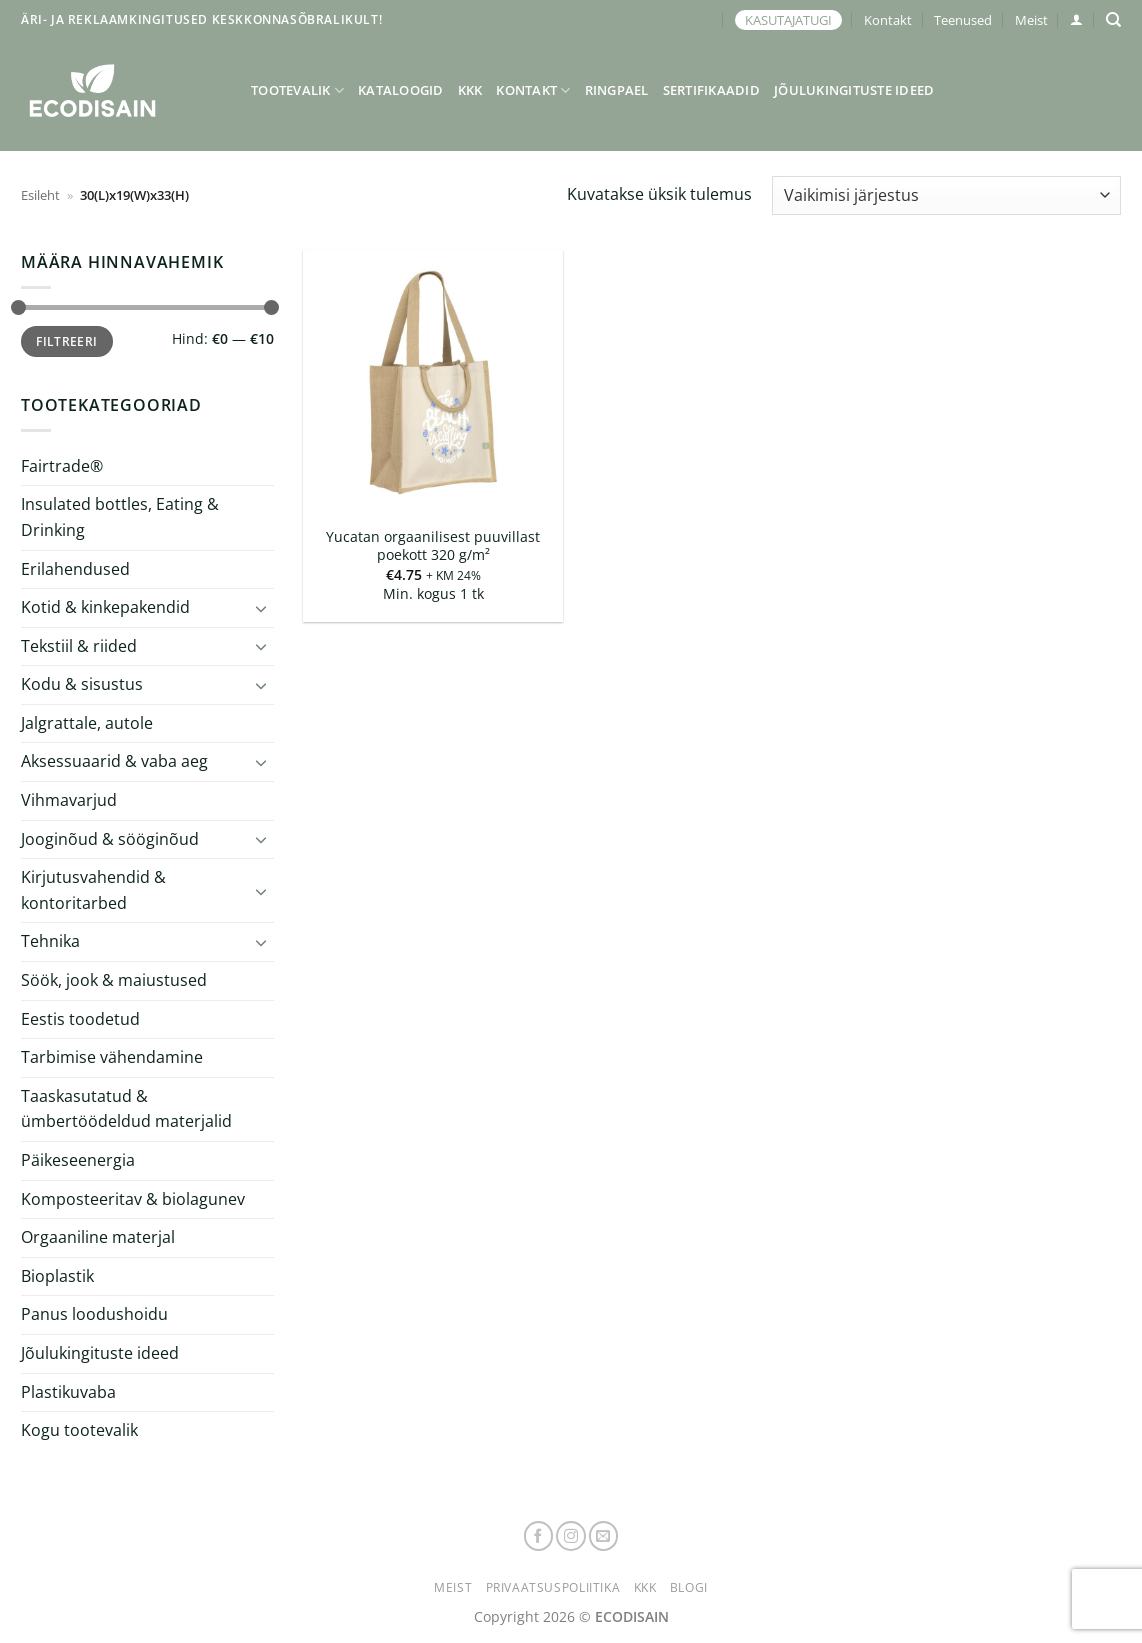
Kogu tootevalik (79, 1430)
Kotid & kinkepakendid (105, 607)
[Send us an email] (604, 1536)
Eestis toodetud (80, 1019)
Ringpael (617, 90)
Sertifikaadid (711, 90)
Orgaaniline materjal (98, 1237)
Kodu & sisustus (82, 684)
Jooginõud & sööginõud (110, 839)
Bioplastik (57, 1276)
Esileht (40, 195)
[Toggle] (262, 608)
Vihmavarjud (69, 800)
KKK (470, 90)
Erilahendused (75, 568)
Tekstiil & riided (79, 646)
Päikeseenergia (78, 1160)
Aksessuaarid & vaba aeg (114, 761)
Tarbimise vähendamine (112, 1057)
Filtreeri (66, 341)
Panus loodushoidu (94, 1314)
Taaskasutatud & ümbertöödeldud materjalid (126, 1109)
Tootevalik (297, 90)
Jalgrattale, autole (87, 723)
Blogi (689, 1587)
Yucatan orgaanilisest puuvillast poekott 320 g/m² (433, 546)
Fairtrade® (62, 466)
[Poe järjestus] (946, 195)
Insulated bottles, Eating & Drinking (120, 517)
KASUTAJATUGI (788, 20)
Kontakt (888, 20)
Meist (1031, 20)
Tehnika (50, 941)
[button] (1076, 19)
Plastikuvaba (68, 1391)
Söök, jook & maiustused (114, 980)
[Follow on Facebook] (539, 1536)
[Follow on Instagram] (571, 1536)
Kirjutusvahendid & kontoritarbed (93, 890)
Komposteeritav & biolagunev (133, 1199)
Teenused (963, 20)
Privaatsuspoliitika (553, 1587)
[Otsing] (1113, 20)
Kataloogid (401, 90)
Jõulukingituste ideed (854, 90)
